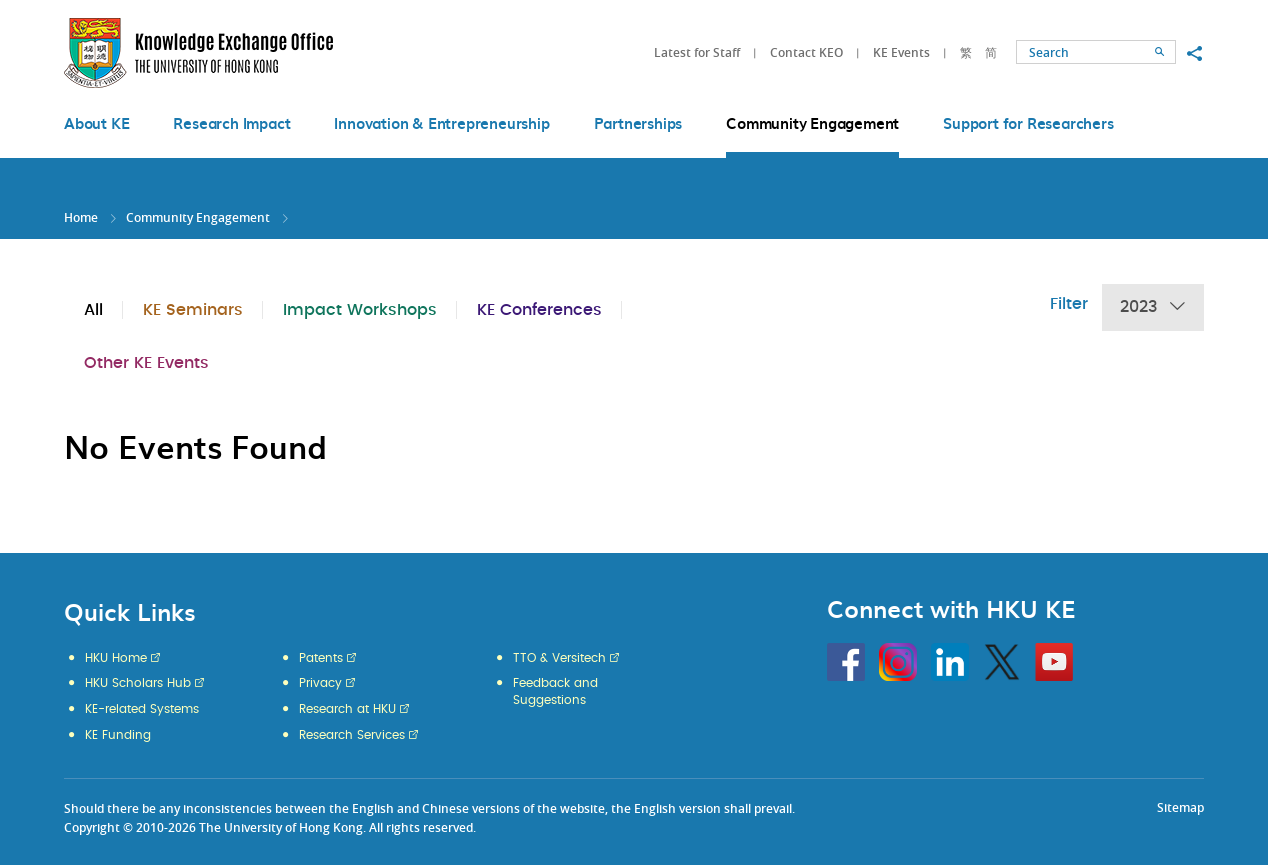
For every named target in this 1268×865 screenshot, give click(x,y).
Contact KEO (806, 52)
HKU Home (116, 658)
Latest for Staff (697, 52)
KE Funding (118, 735)
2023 (1153, 307)
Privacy (320, 683)
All (93, 310)
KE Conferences (539, 310)
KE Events (901, 52)
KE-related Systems (142, 709)
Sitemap (1180, 807)
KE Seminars (193, 310)
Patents (321, 658)
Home (81, 217)
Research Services (352, 735)
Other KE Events (146, 363)
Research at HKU (347, 709)
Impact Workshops (360, 310)
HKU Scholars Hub (138, 683)
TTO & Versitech (559, 658)
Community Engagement (198, 217)
